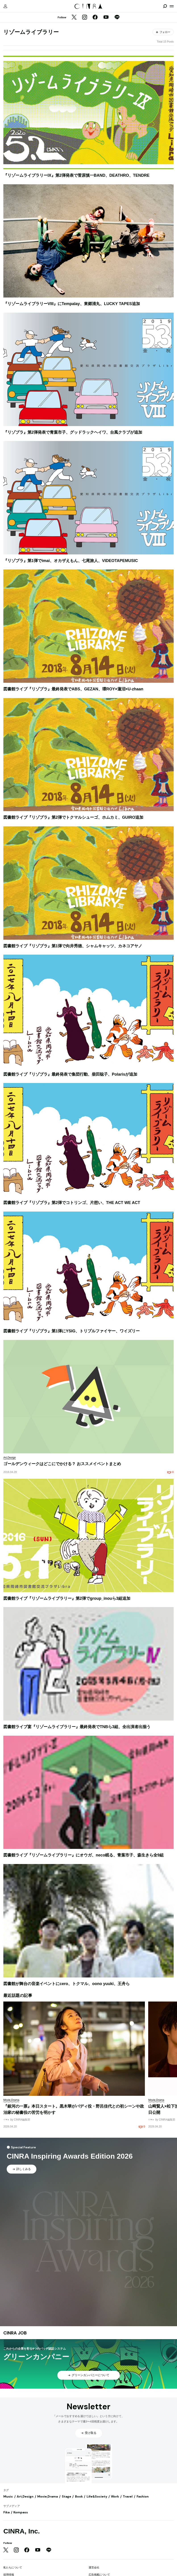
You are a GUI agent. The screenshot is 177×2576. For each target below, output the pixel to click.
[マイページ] (5, 6)
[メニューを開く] (171, 6)
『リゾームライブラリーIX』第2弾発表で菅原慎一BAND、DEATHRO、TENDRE (76, 175)
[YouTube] (106, 17)
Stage (66, 2496)
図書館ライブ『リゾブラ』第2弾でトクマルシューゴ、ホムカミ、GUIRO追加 (73, 817)
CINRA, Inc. (21, 2531)
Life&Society (97, 2496)
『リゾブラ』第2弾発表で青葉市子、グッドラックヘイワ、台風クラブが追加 (72, 432)
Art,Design (25, 2496)
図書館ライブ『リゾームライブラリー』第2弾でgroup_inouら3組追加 (66, 1598)
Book (79, 2496)
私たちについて (12, 2567)
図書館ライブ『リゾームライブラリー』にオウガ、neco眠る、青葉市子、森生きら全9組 (83, 1855)
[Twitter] (74, 18)
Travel (128, 2496)
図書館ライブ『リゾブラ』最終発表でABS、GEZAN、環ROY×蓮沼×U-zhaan (73, 689)
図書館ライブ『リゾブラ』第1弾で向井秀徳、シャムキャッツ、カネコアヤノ (72, 946)
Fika (6, 2512)
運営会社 (94, 2567)
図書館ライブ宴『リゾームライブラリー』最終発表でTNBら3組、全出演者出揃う (76, 1727)
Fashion (143, 2496)
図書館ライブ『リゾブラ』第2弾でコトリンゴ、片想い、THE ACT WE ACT (71, 1202)
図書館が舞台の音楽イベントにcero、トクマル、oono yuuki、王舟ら (66, 1983)
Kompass (20, 2512)
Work (115, 2496)
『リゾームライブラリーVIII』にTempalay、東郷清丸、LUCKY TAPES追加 (71, 303)
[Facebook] (95, 18)
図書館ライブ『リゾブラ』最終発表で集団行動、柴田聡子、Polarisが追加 (70, 1074)
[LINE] (117, 18)
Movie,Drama (47, 2496)
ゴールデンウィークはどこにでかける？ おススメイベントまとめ (62, 1464)
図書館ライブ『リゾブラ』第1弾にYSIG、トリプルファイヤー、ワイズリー (71, 1331)
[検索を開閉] (165, 6)
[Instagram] (84, 18)
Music (8, 2496)
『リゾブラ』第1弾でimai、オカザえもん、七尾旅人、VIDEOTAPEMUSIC (70, 560)
